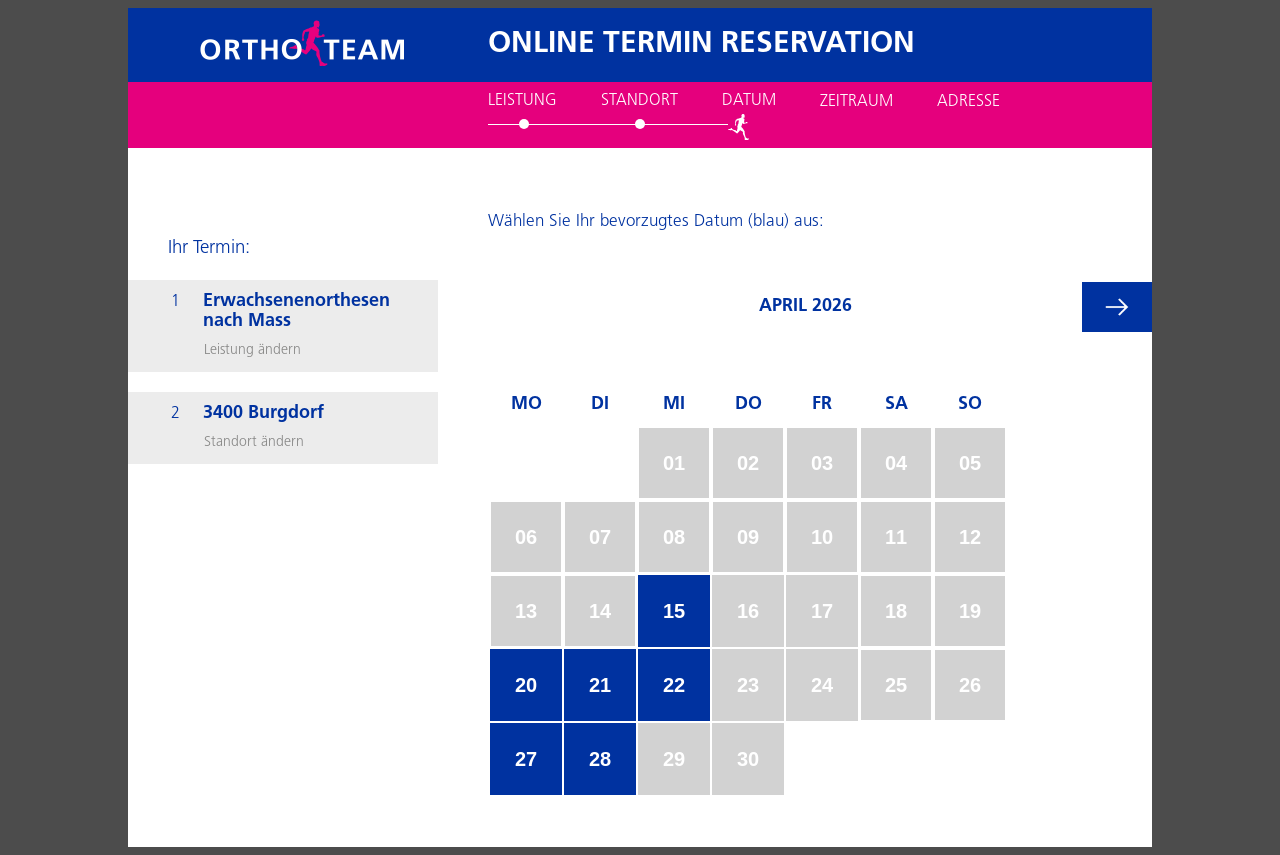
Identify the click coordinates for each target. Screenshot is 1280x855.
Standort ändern (254, 442)
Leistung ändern (252, 350)
